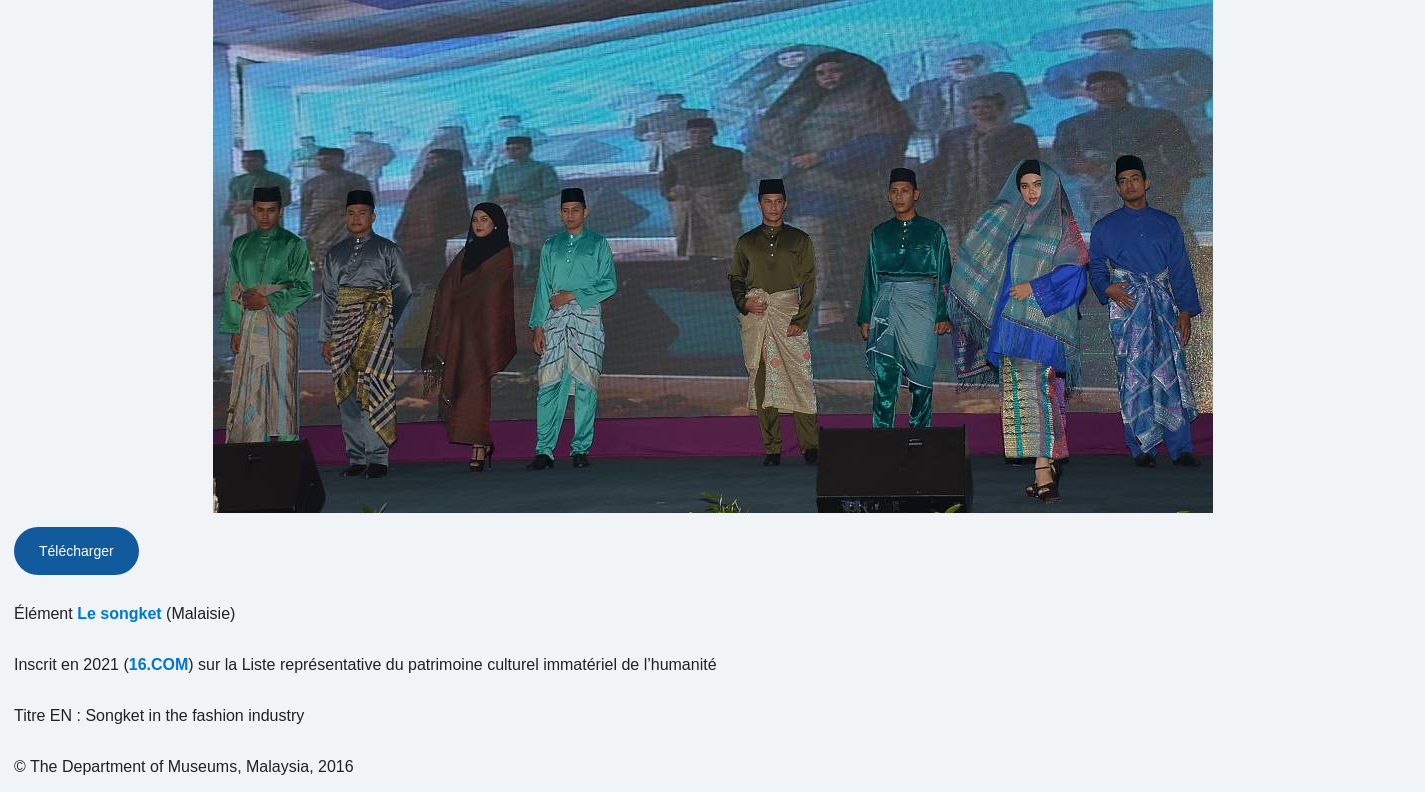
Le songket (119, 613)
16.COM (159, 664)
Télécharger (76, 551)
